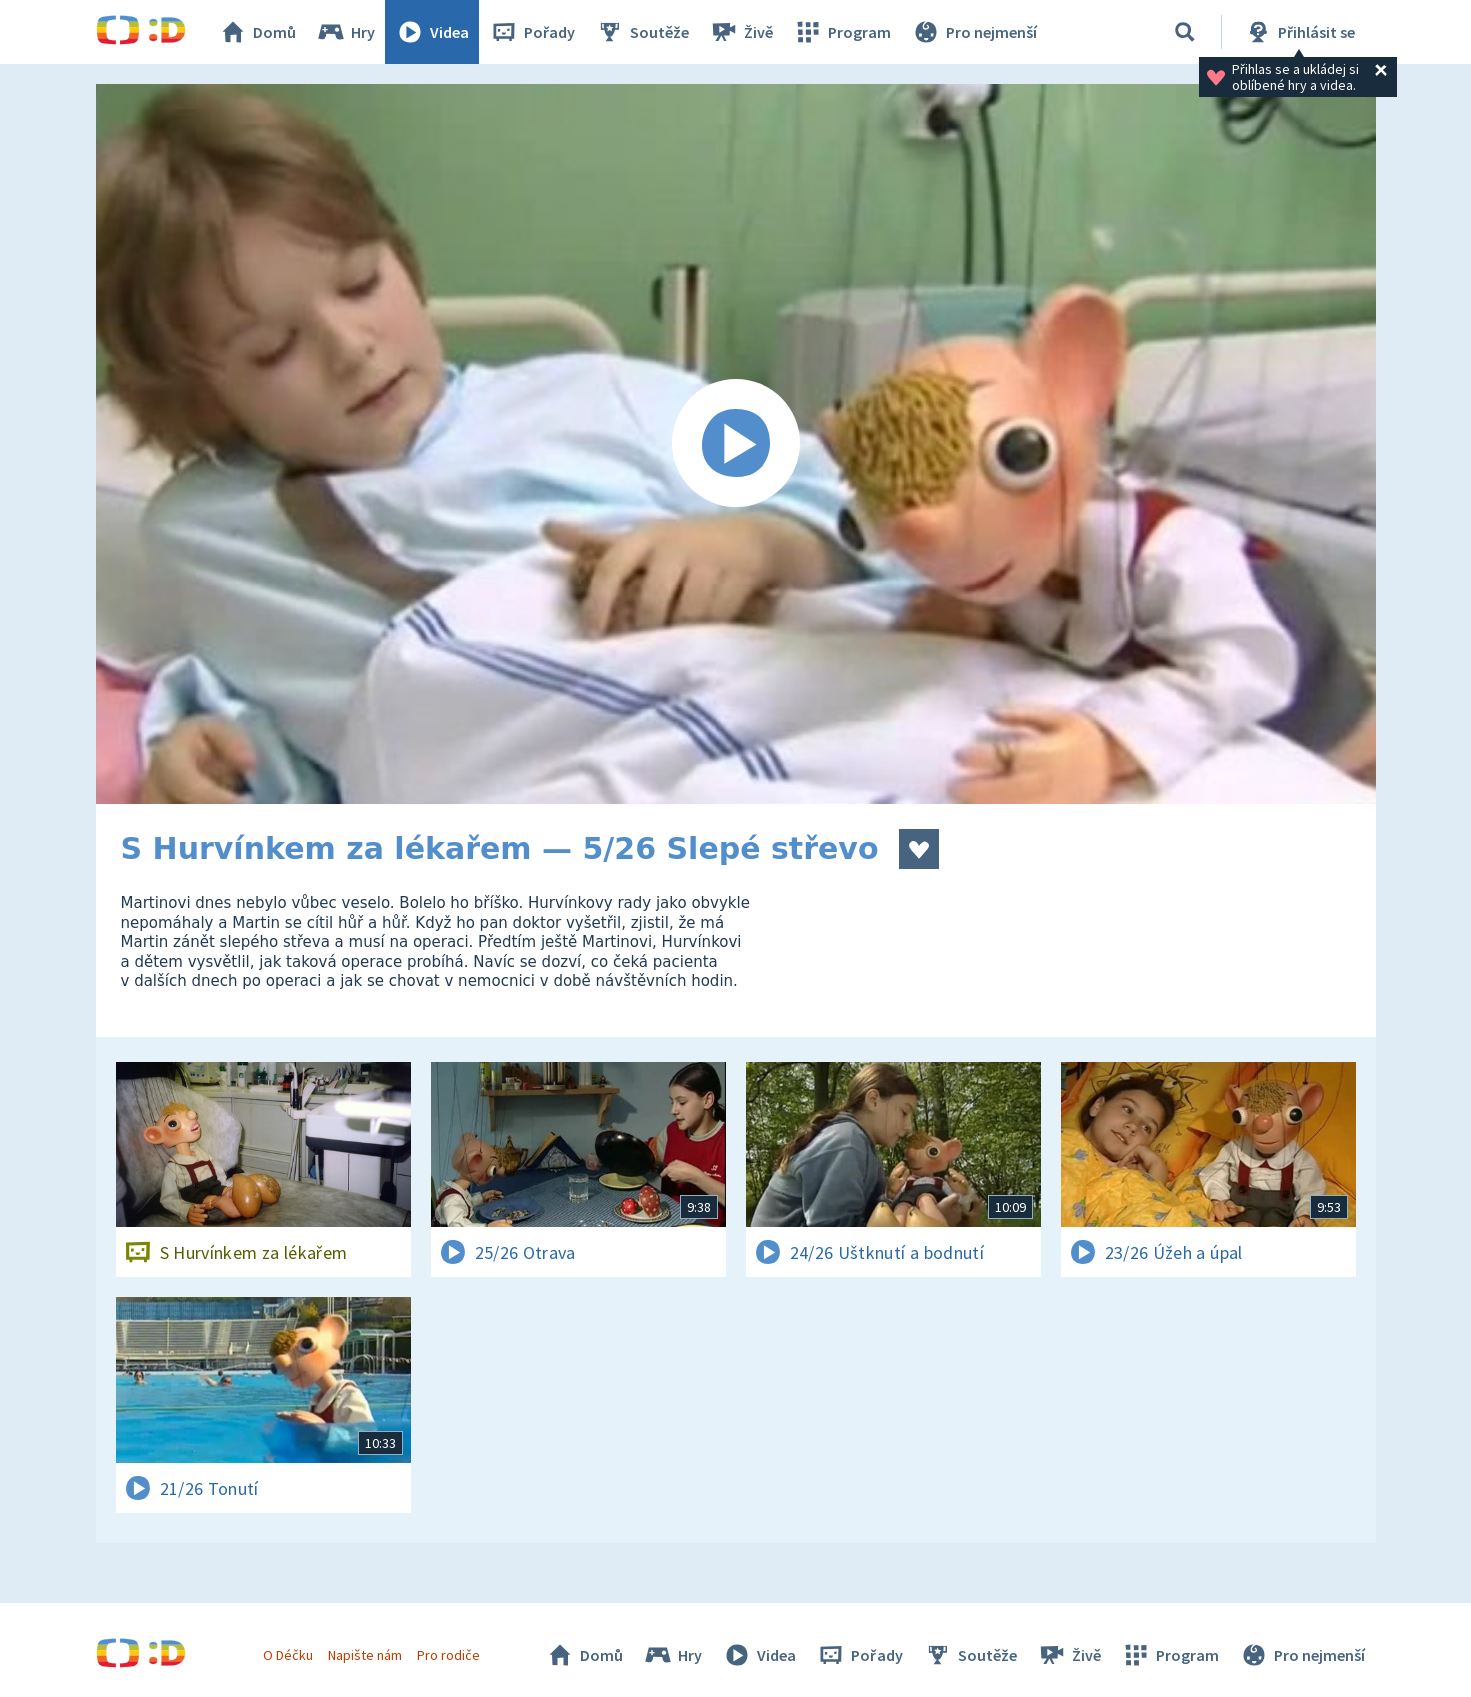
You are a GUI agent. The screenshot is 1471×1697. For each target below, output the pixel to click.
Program (842, 32)
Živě (741, 32)
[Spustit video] (736, 444)
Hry (345, 32)
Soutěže (642, 32)
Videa (432, 32)
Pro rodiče (448, 1655)
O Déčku (288, 1655)
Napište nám (365, 1655)
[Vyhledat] (1185, 32)
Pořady (532, 32)
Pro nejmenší (974, 32)
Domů (257, 32)
